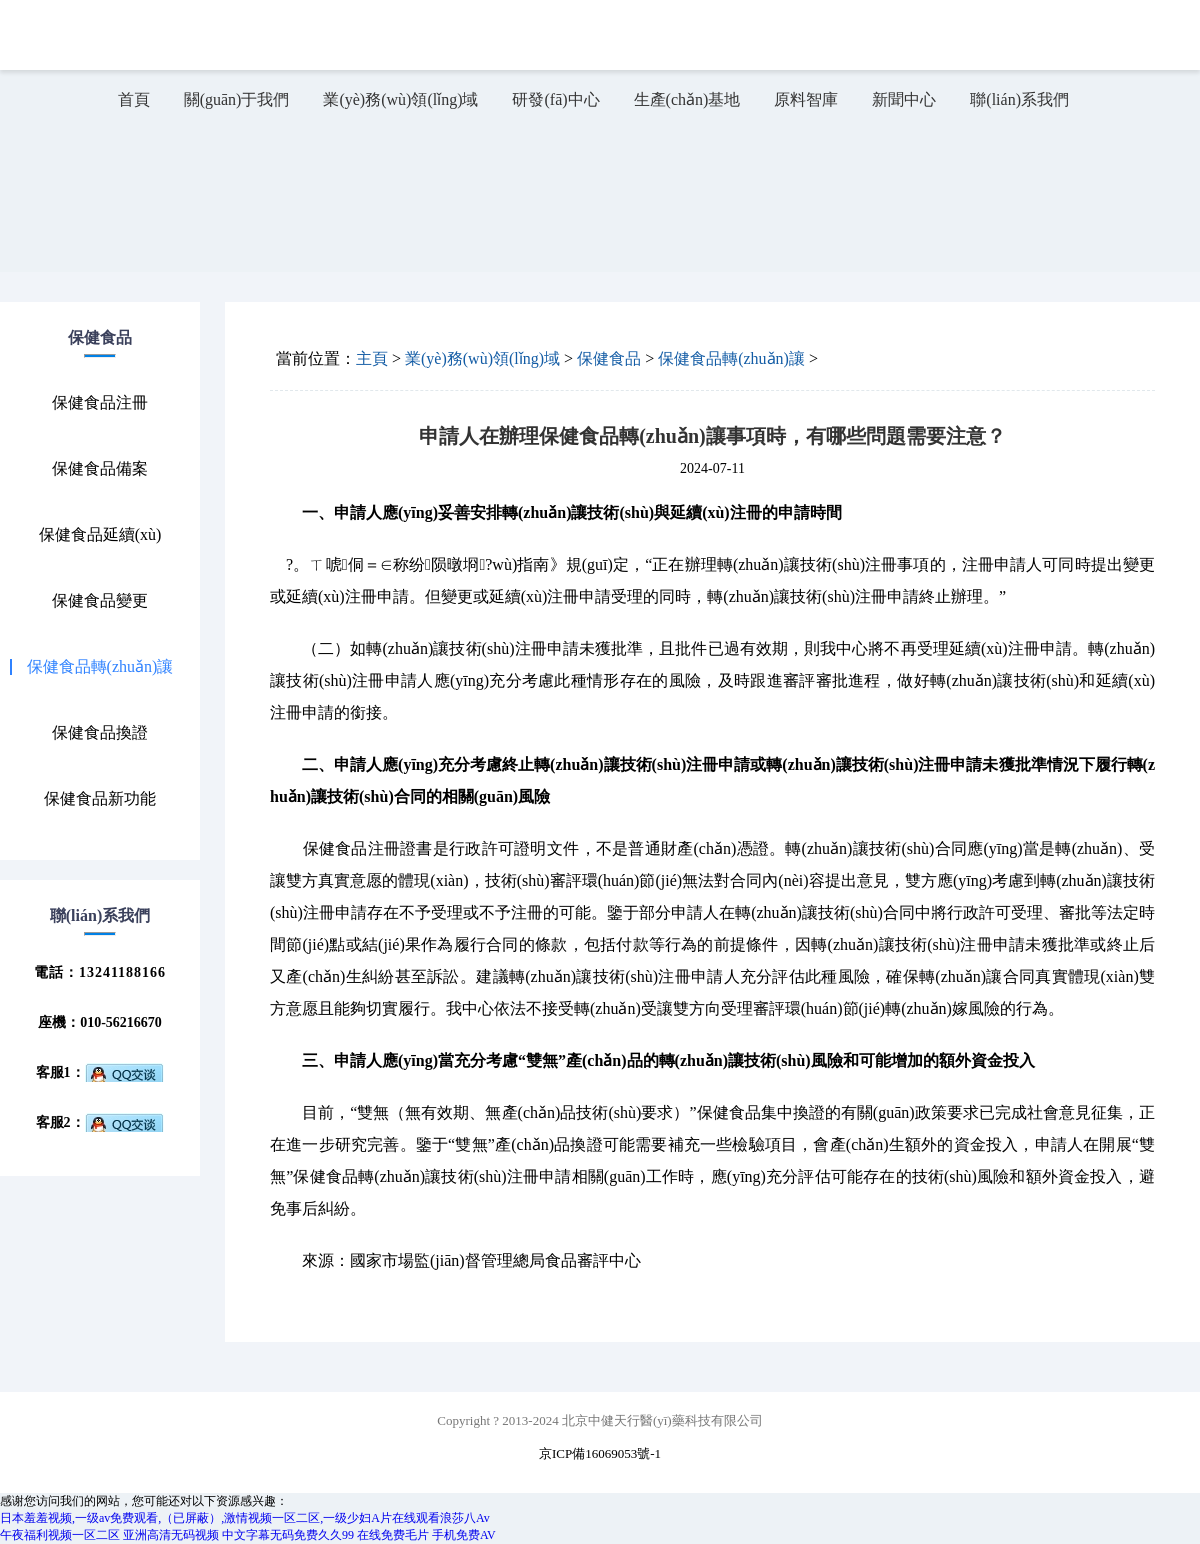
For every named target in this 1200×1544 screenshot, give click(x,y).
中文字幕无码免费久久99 (288, 1535)
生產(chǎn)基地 (687, 99)
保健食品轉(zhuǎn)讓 (100, 667)
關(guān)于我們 (237, 99)
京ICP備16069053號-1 (600, 1453)
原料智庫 (806, 99)
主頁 (372, 358)
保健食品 (609, 358)
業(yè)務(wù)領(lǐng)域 (400, 99)
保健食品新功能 (100, 799)
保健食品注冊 (100, 403)
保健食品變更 (100, 601)
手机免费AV (464, 1535)
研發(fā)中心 (555, 99)
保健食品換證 (100, 733)
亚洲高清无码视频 (171, 1535)
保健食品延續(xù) (100, 535)
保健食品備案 (100, 469)
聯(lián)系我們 (1019, 99)
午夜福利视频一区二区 (60, 1535)
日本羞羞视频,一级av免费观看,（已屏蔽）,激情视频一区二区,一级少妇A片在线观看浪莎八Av (245, 1518)
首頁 (134, 99)
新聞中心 (904, 99)
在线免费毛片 (393, 1535)
